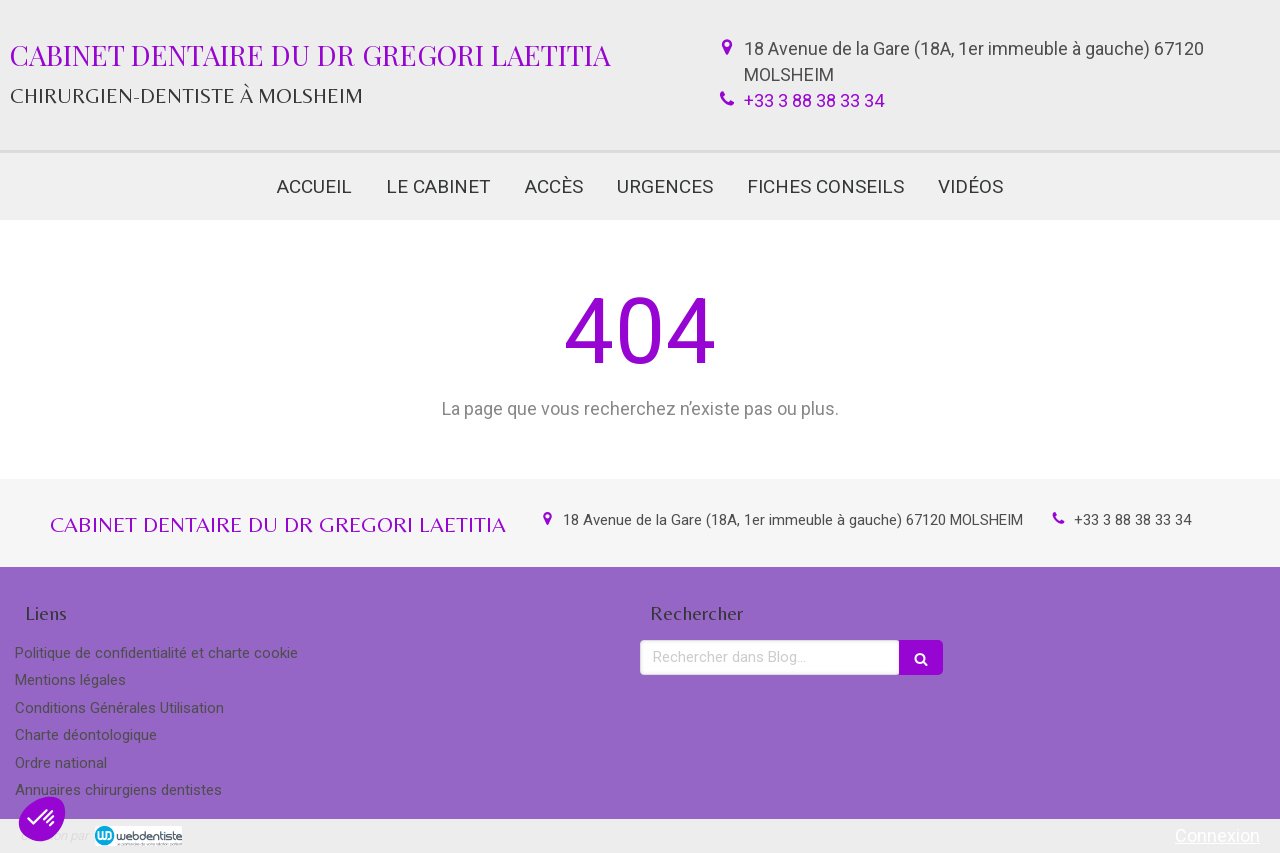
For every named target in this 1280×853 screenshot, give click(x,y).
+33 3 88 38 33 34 (814, 100)
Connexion (1217, 835)
